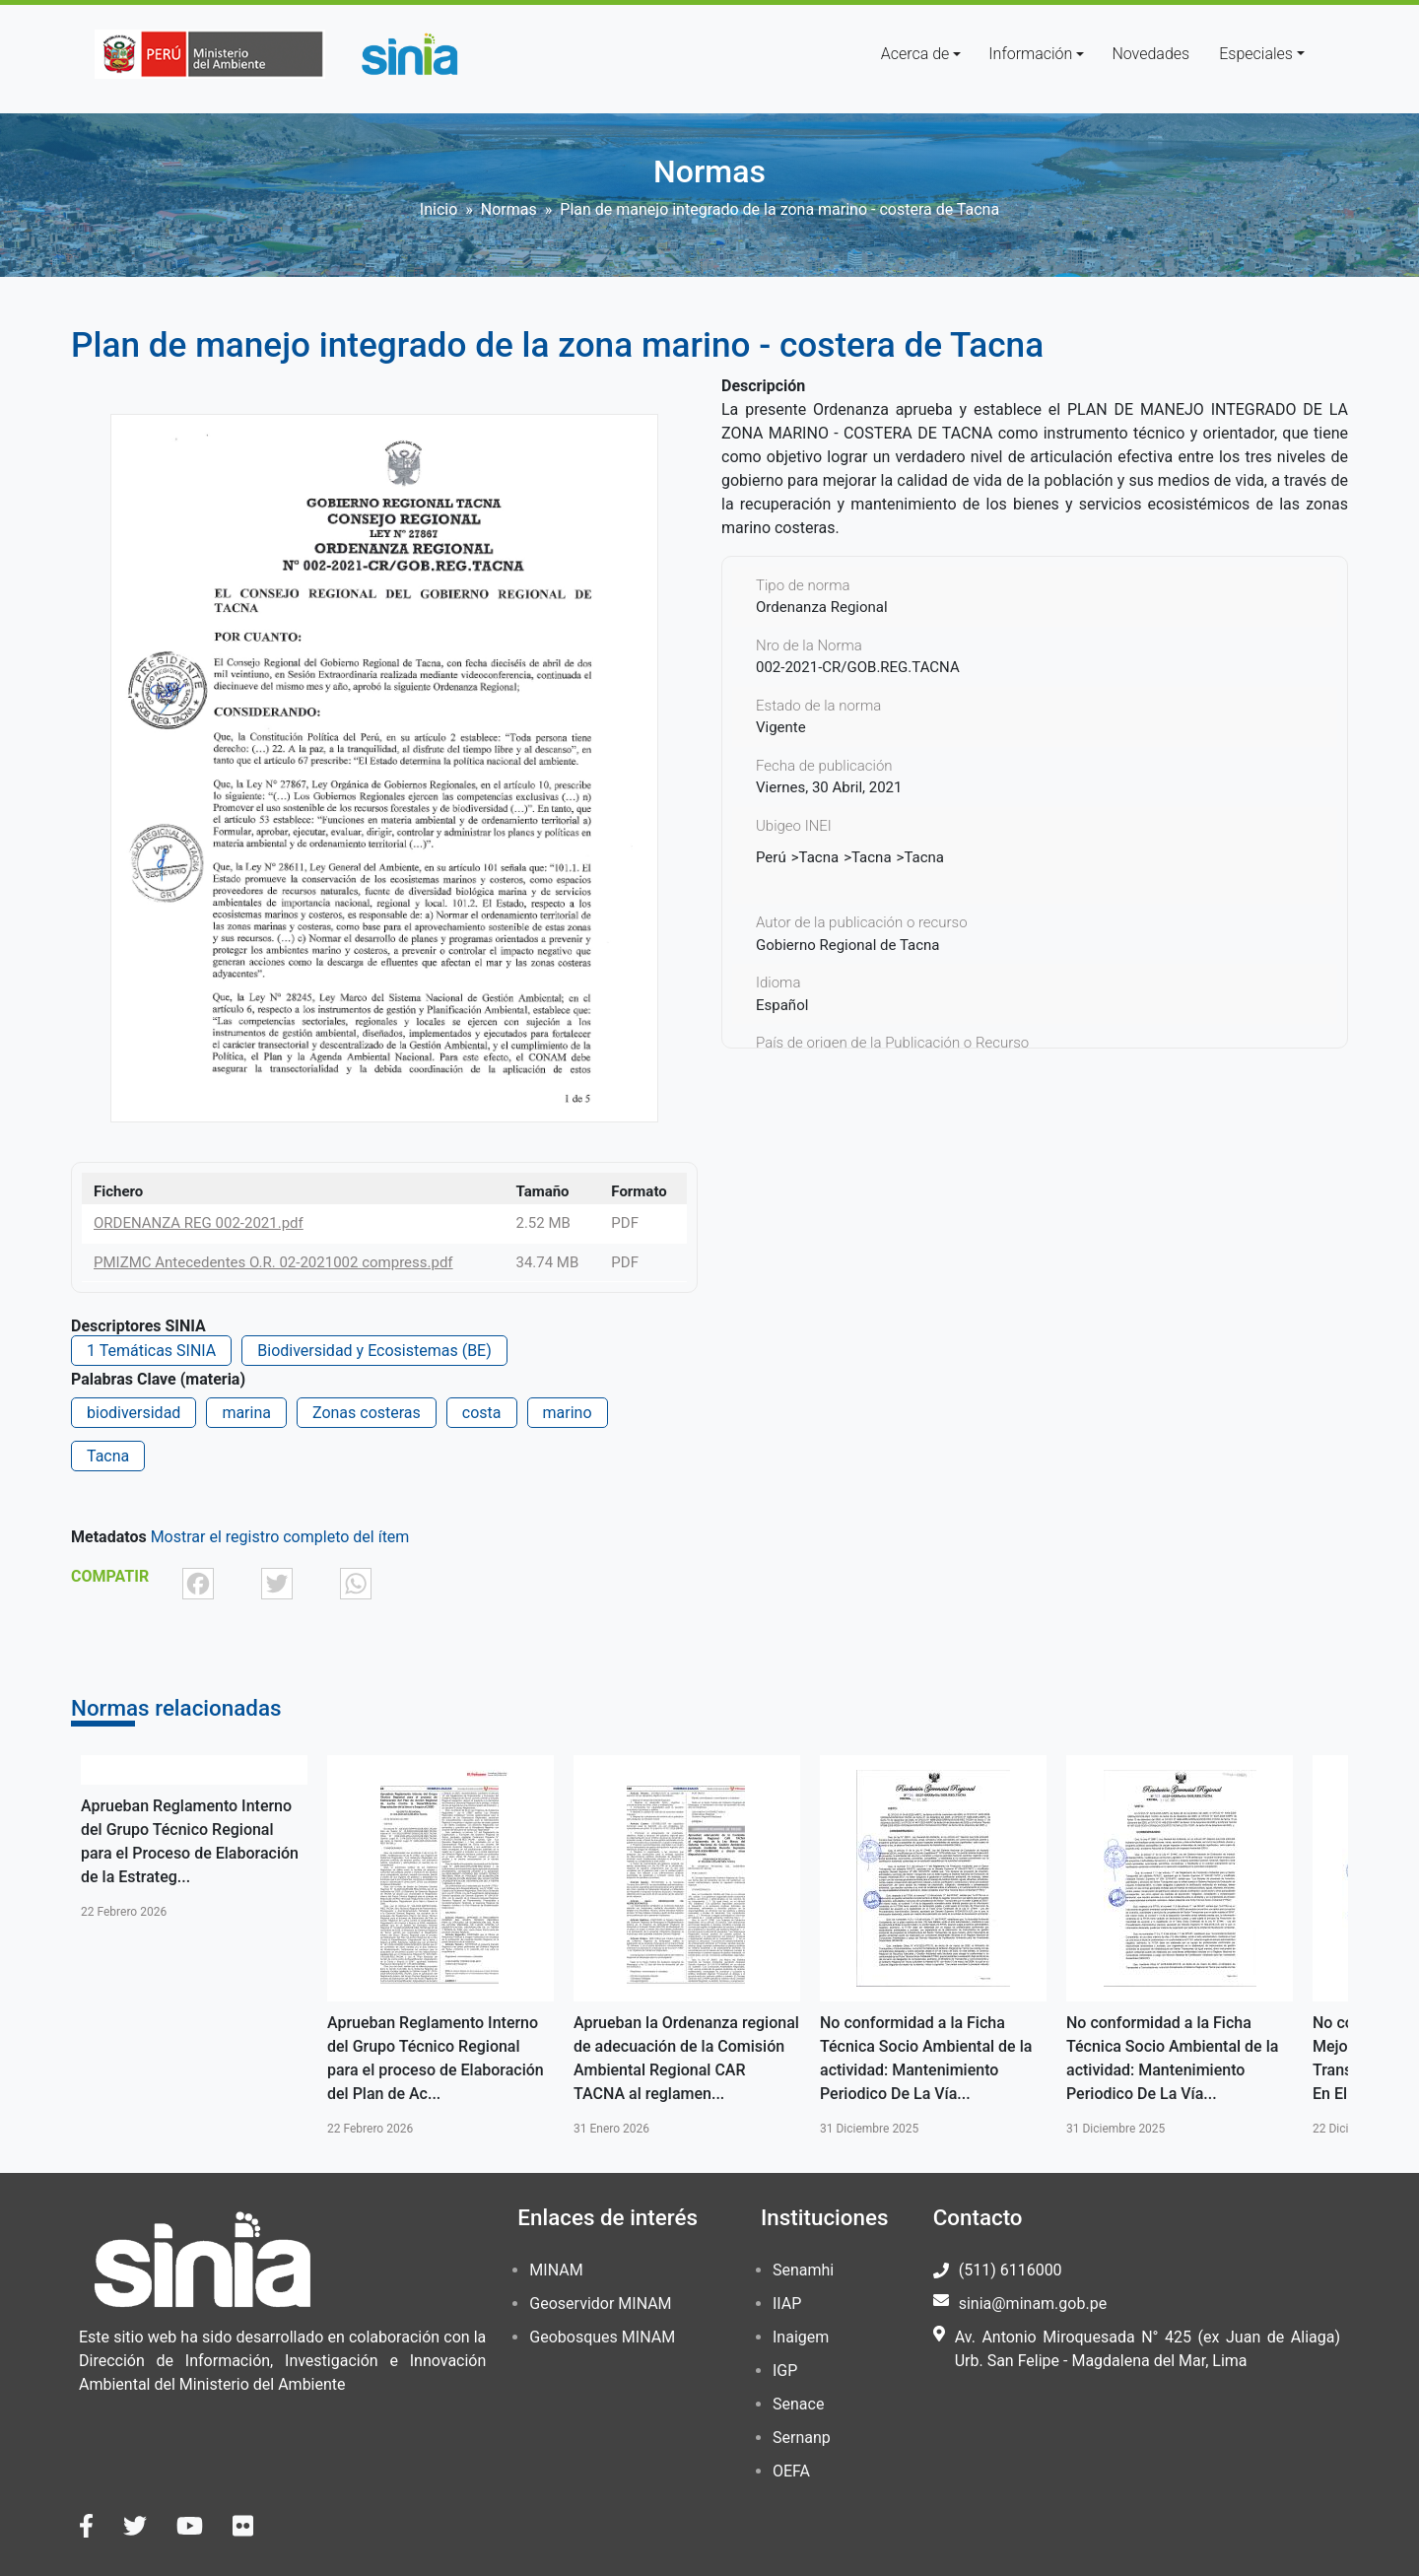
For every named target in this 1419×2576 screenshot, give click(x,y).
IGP (785, 2370)
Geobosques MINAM (602, 2337)
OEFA (791, 2471)
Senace (798, 2404)
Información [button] (1030, 53)
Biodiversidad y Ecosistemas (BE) (374, 1350)
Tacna (108, 1456)
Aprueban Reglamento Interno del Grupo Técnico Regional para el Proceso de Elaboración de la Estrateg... (190, 1841)
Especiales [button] (1256, 53)
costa (482, 1412)
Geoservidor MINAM (600, 2303)
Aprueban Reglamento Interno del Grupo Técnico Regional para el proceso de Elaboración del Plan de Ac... (435, 2058)
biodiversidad (133, 1412)
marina (246, 1412)
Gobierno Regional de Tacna (848, 945)
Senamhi (803, 2270)
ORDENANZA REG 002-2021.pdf (199, 1223)
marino (567, 1412)
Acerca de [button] (915, 53)
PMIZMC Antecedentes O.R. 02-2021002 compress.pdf (273, 1262)
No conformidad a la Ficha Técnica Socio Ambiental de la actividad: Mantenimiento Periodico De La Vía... (926, 2058)
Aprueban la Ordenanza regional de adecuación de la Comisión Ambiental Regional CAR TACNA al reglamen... (686, 2058)
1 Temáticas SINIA (151, 1350)
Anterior (42, 1946)
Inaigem (801, 2337)
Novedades (1150, 53)
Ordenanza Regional (822, 607)
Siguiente (1376, 1946)
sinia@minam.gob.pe (1033, 2303)
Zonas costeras (366, 1412)
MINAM (555, 2270)
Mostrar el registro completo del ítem (280, 1536)
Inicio (438, 209)
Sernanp (802, 2437)
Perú (771, 857)
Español (782, 1005)
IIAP (787, 2303)
